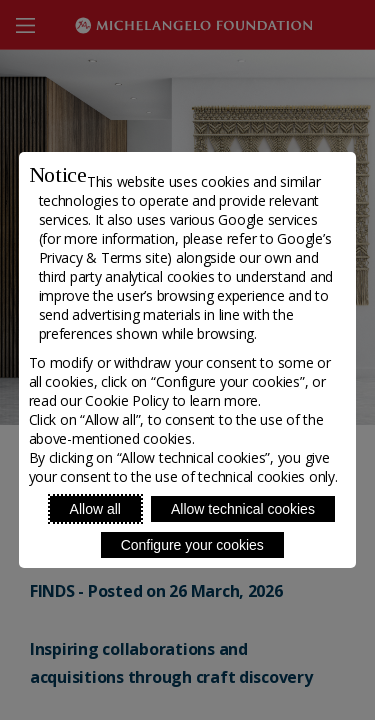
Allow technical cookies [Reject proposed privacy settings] (243, 509)
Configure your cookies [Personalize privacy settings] (192, 545)
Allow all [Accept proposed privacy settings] (95, 509)
